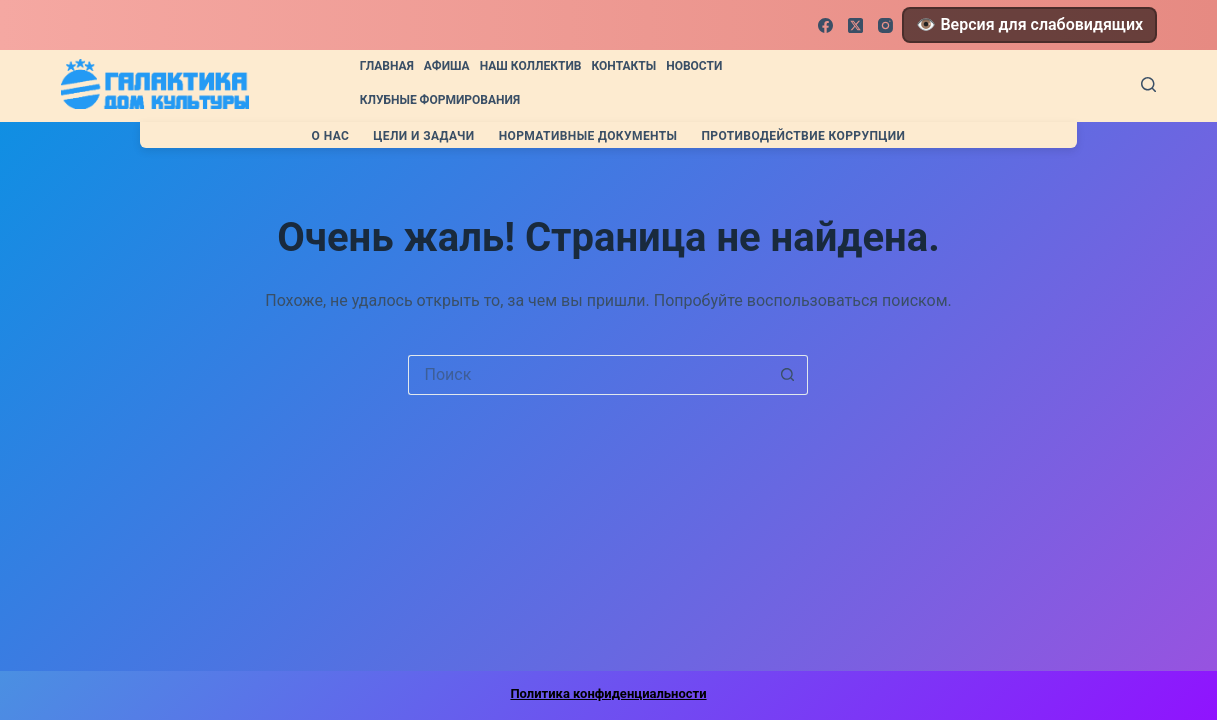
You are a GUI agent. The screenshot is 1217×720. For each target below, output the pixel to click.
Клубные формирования (440, 100)
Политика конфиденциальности (608, 693)
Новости (694, 66)
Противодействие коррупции (803, 136)
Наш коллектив (531, 66)
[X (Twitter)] (855, 25)
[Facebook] (825, 25)
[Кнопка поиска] (788, 375)
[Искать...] (588, 375)
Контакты (624, 66)
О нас (331, 136)
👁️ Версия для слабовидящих (1029, 24)
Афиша (447, 66)
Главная (387, 66)
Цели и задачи (423, 136)
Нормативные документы (588, 136)
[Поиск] (1148, 84)
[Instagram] (885, 25)
